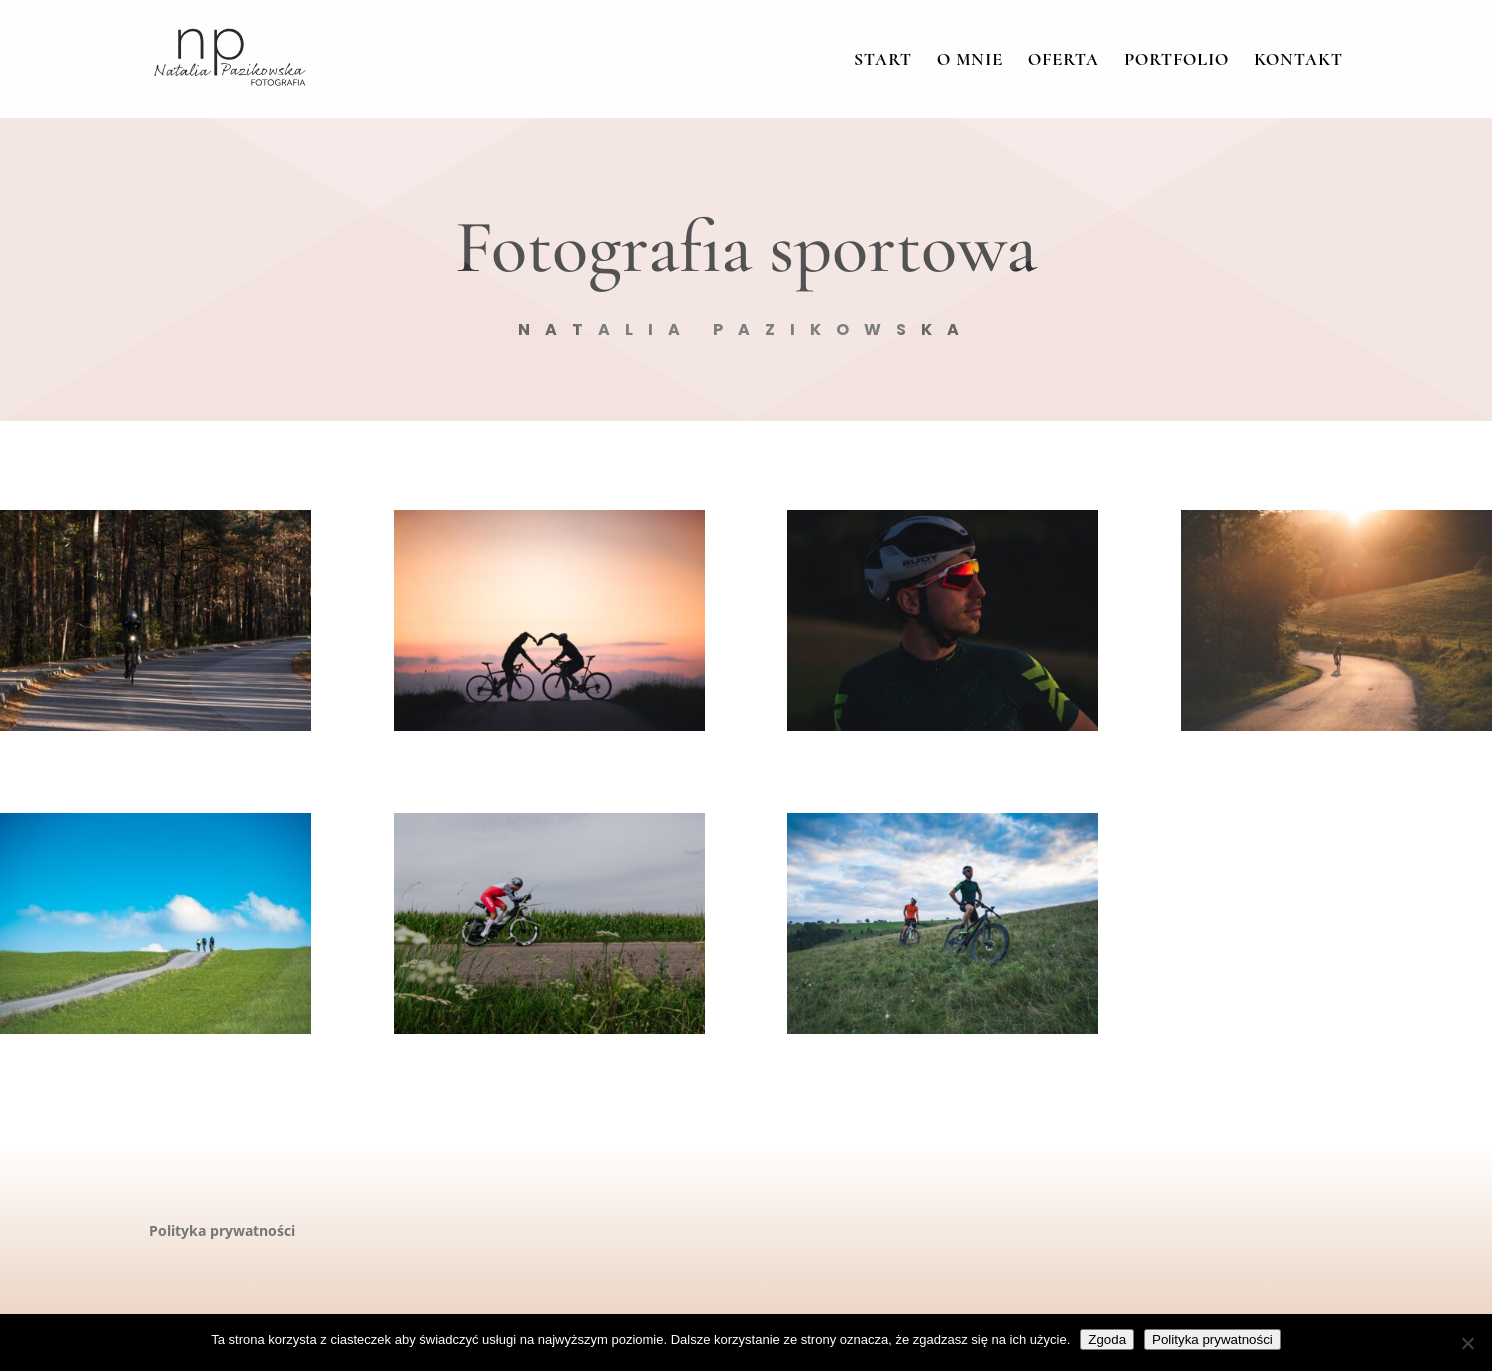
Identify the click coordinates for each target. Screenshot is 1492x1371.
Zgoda (1107, 1339)
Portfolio (1176, 61)
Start (883, 61)
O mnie (970, 61)
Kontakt (1298, 61)
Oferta (1063, 61)
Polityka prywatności (222, 1230)
